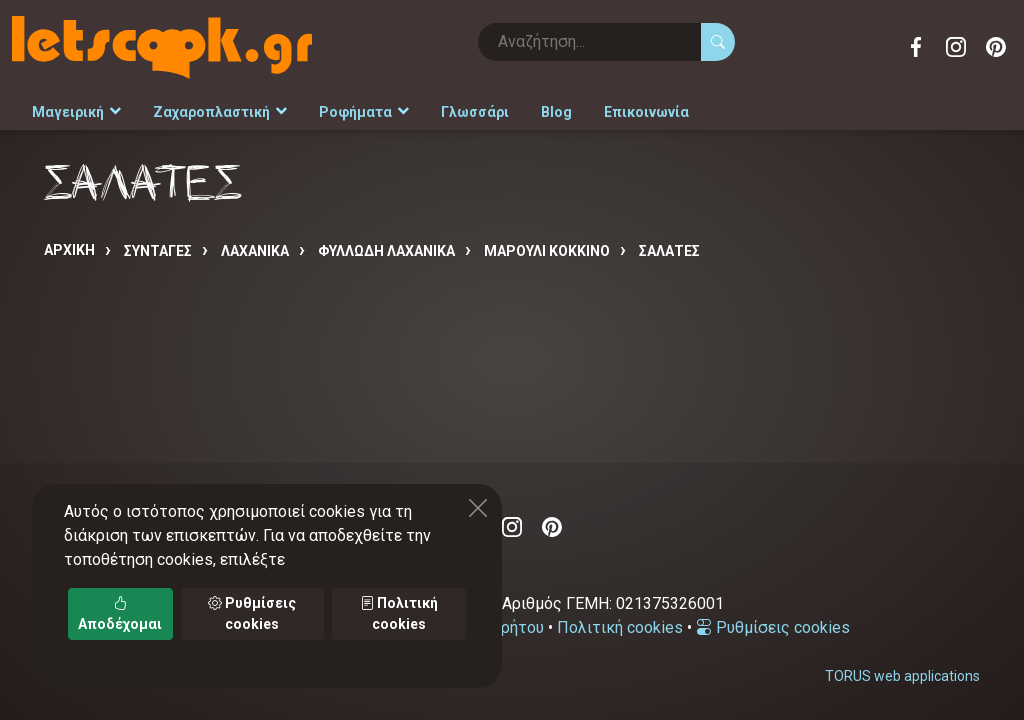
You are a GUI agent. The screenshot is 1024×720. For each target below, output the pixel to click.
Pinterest (996, 47)
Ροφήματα (364, 112)
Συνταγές (158, 251)
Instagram (956, 47)
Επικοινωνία (646, 112)
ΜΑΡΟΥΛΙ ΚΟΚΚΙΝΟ (547, 251)
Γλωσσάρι (475, 112)
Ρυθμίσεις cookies (773, 627)
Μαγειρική (76, 112)
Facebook (916, 47)
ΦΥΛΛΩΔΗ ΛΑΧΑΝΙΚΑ (386, 251)
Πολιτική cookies (620, 627)
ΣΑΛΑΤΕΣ (669, 251)
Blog (556, 112)
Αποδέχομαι (120, 613)
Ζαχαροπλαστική (220, 112)
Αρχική (69, 250)
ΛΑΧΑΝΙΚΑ (255, 251)
